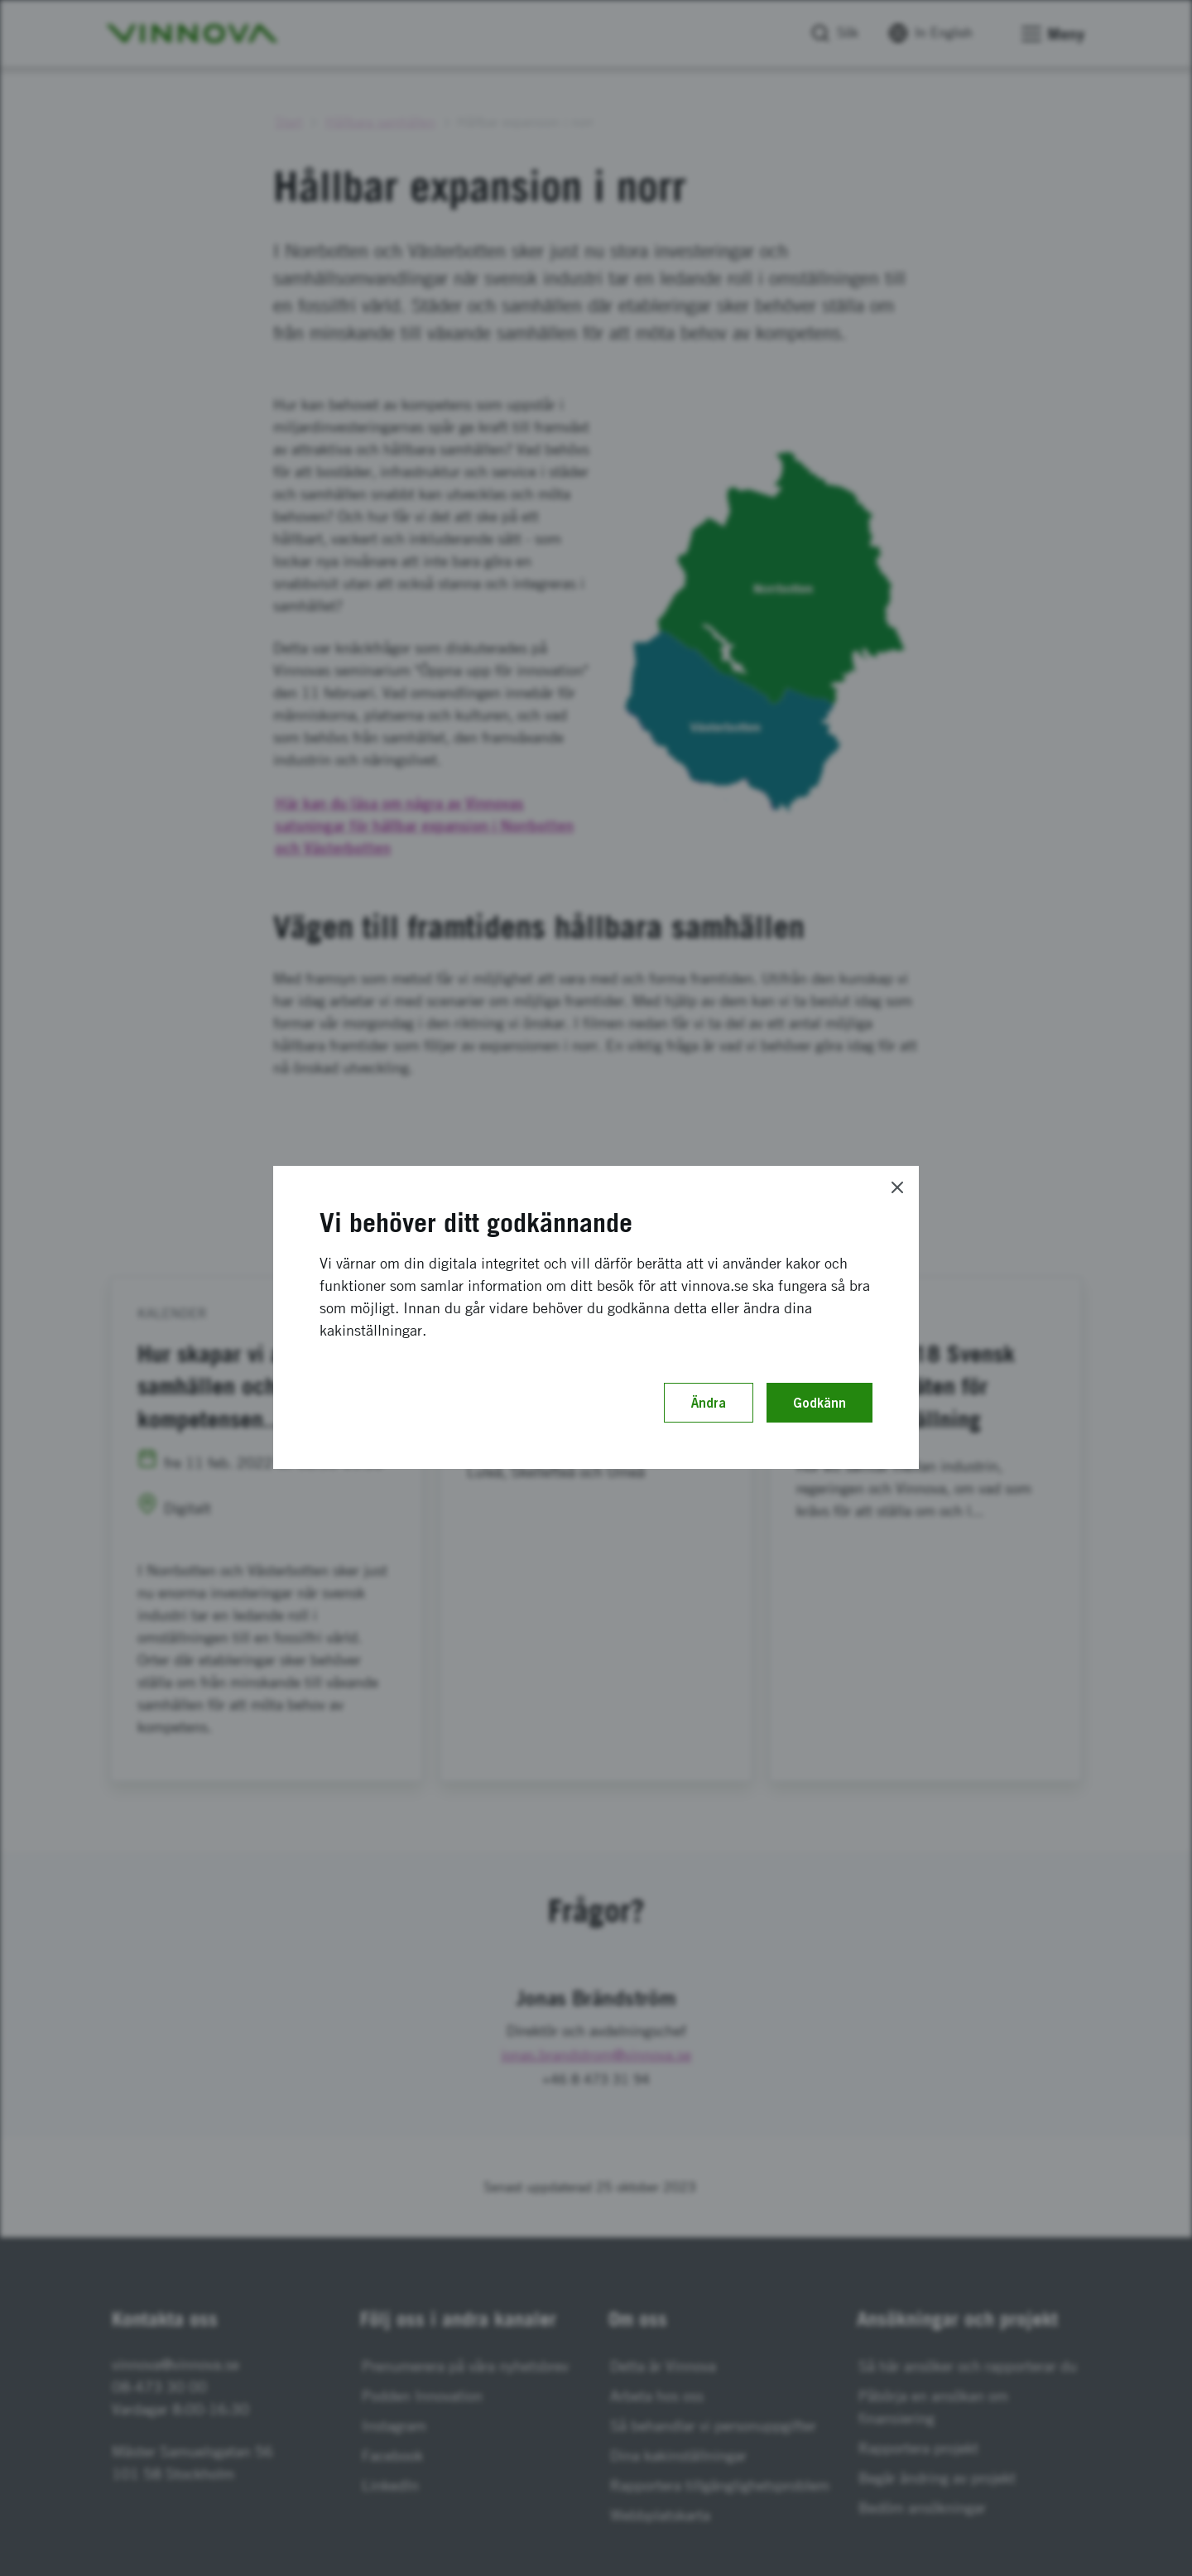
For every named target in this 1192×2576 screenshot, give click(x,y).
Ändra (708, 1402)
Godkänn (819, 1402)
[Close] (897, 1187)
